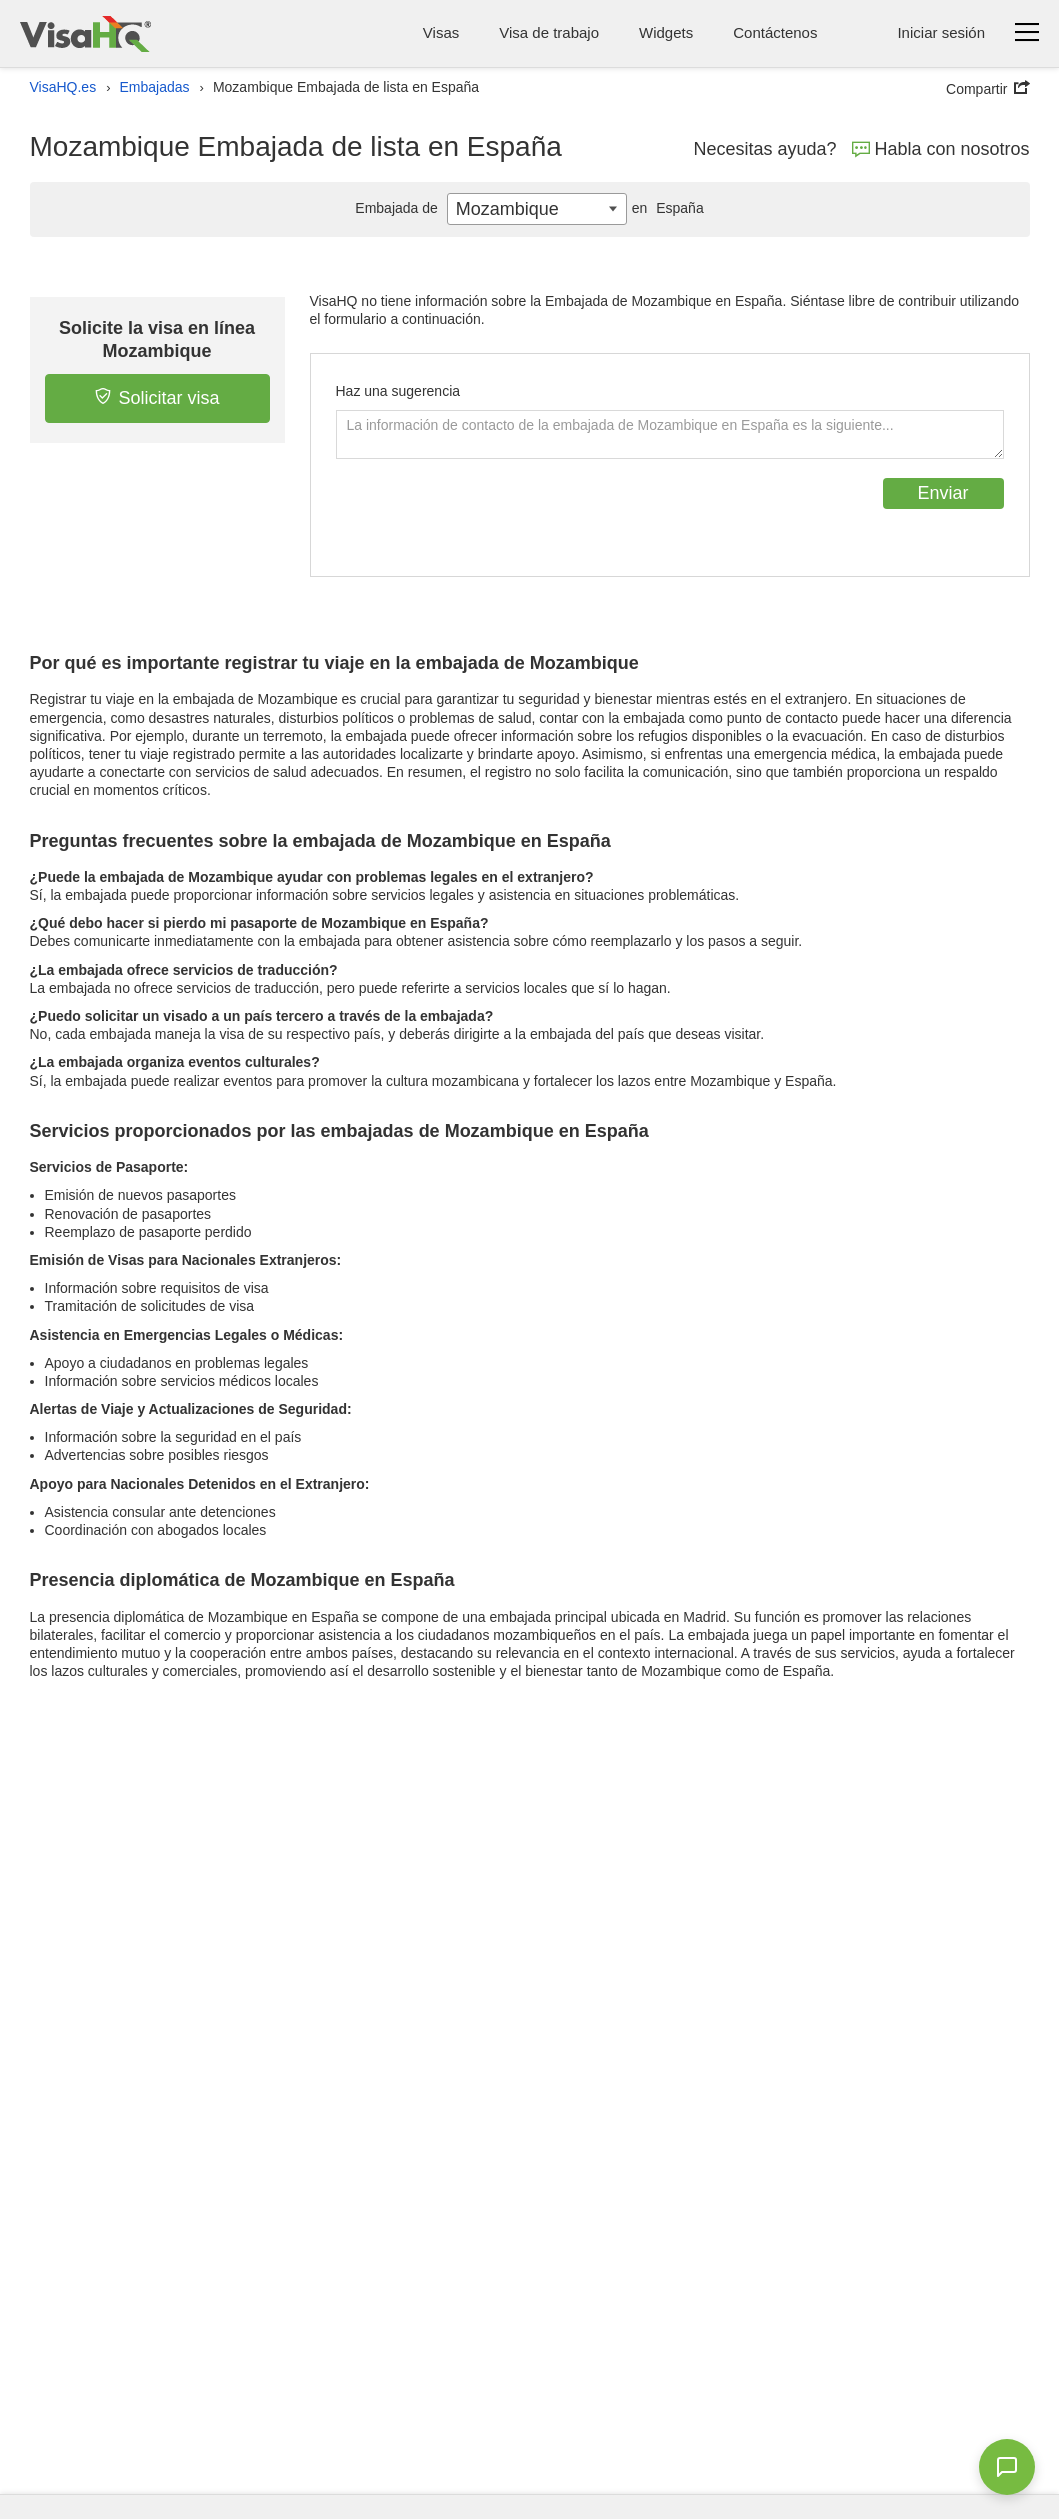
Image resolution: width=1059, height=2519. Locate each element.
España (665, 208)
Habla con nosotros (941, 149)
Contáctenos (775, 32)
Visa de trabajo (549, 32)
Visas (441, 32)
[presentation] (488, 517)
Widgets (666, 32)
